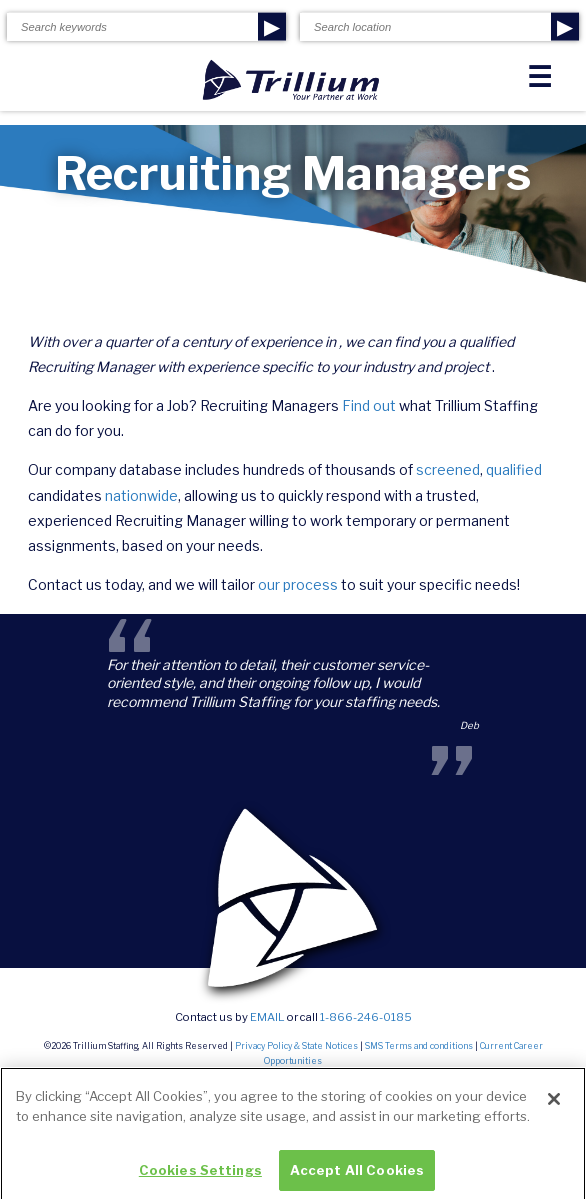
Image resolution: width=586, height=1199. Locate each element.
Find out (369, 405)
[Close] (554, 1104)
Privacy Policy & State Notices (296, 1046)
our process (298, 584)
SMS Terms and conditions (419, 1046)
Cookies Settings (200, 1174)
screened (448, 469)
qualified (514, 469)
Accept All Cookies (357, 1174)
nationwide (141, 495)
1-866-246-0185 (366, 1017)
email (267, 1017)
